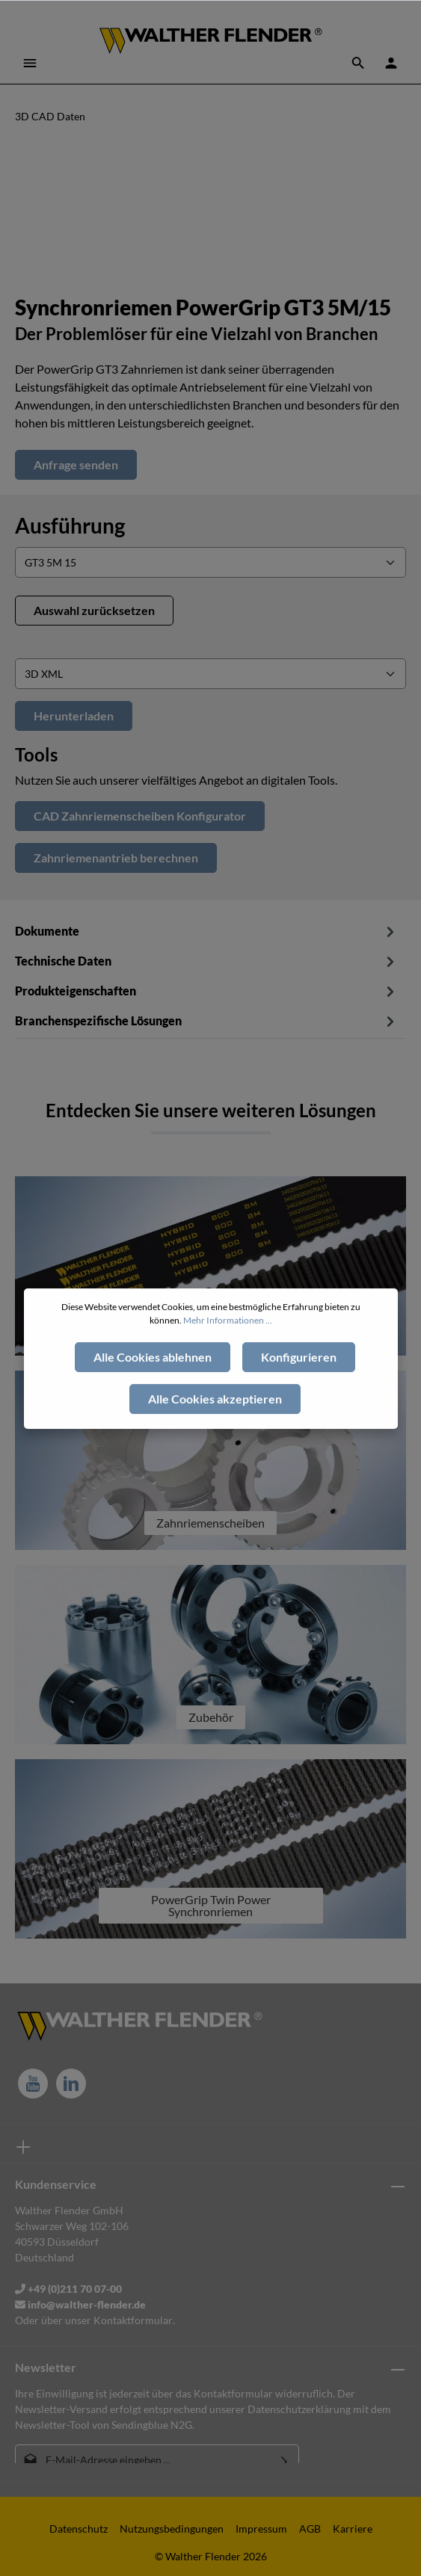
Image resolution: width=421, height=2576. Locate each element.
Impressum (261, 2528)
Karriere (352, 2528)
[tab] (207, 960)
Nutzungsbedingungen (172, 2528)
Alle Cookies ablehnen (152, 1390)
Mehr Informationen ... (227, 1353)
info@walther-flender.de (80, 2304)
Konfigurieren (299, 1390)
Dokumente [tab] (207, 931)
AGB (310, 2528)
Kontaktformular (133, 2320)
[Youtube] (33, 2083)
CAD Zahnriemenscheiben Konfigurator (140, 816)
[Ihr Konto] (391, 63)
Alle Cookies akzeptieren (215, 1432)
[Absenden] (284, 2459)
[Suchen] (358, 63)
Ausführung (70, 525)
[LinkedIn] (71, 2083)
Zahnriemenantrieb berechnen (116, 857)
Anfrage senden (76, 464)
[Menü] (30, 63)
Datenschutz (78, 2528)
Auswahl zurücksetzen (94, 610)
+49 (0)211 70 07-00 (68, 2288)
